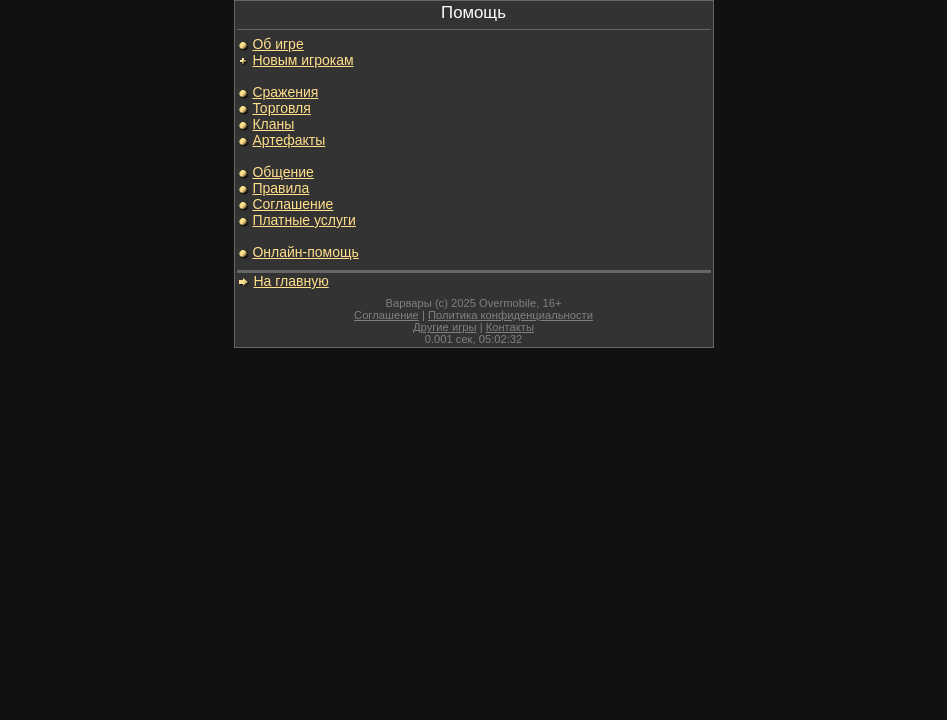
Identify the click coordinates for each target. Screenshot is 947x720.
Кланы (273, 124)
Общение (282, 172)
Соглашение (292, 204)
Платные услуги (304, 220)
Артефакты (288, 140)
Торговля (281, 108)
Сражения (285, 92)
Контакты (510, 327)
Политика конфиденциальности (510, 315)
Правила (280, 188)
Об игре (277, 44)
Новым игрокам (302, 60)
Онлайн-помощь (305, 252)
